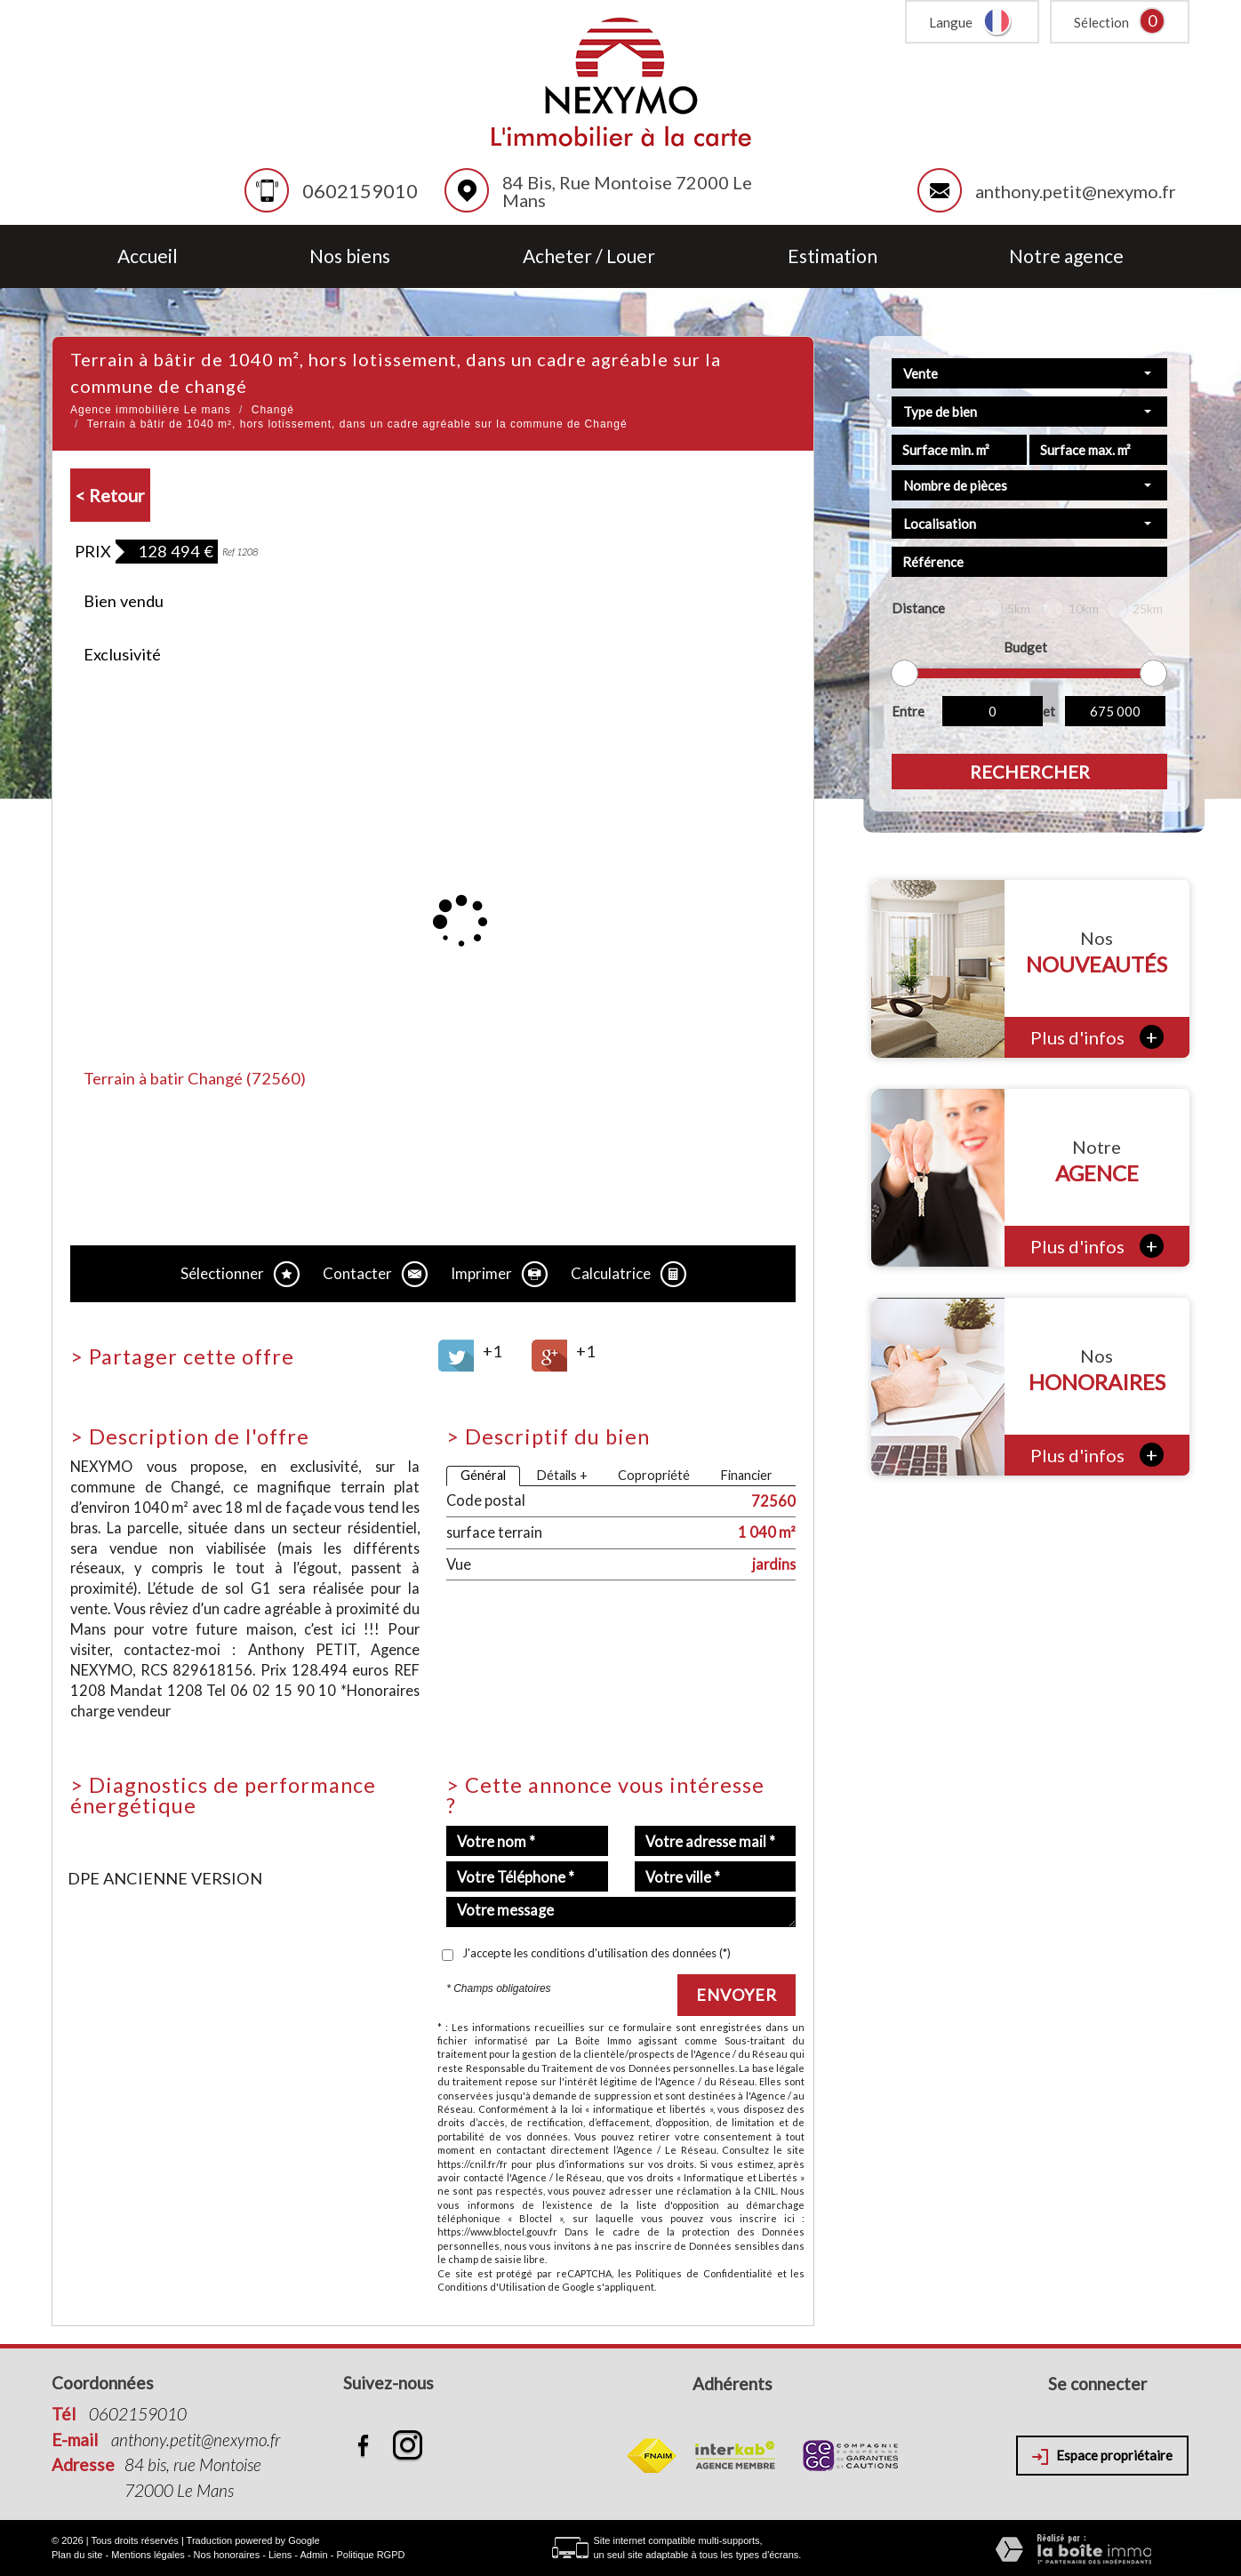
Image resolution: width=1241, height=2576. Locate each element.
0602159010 (360, 191)
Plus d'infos (1097, 1037)
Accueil (147, 256)
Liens (280, 2554)
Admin (313, 2554)
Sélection (1101, 22)
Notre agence (1066, 256)
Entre (908, 711)
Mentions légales (148, 2554)
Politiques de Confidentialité (704, 2273)
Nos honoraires (227, 2554)
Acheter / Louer (589, 256)
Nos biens (349, 256)
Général (483, 1475)
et (1049, 711)
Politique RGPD (370, 2554)
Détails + (562, 1475)
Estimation (832, 256)
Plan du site (77, 2554)
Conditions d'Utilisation (491, 2286)
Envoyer (736, 1994)
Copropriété (654, 1475)
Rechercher (1030, 771)
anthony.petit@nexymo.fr (1075, 191)
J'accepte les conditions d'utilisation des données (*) (596, 1953)
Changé (273, 410)
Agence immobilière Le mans (150, 410)
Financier (746, 1475)
